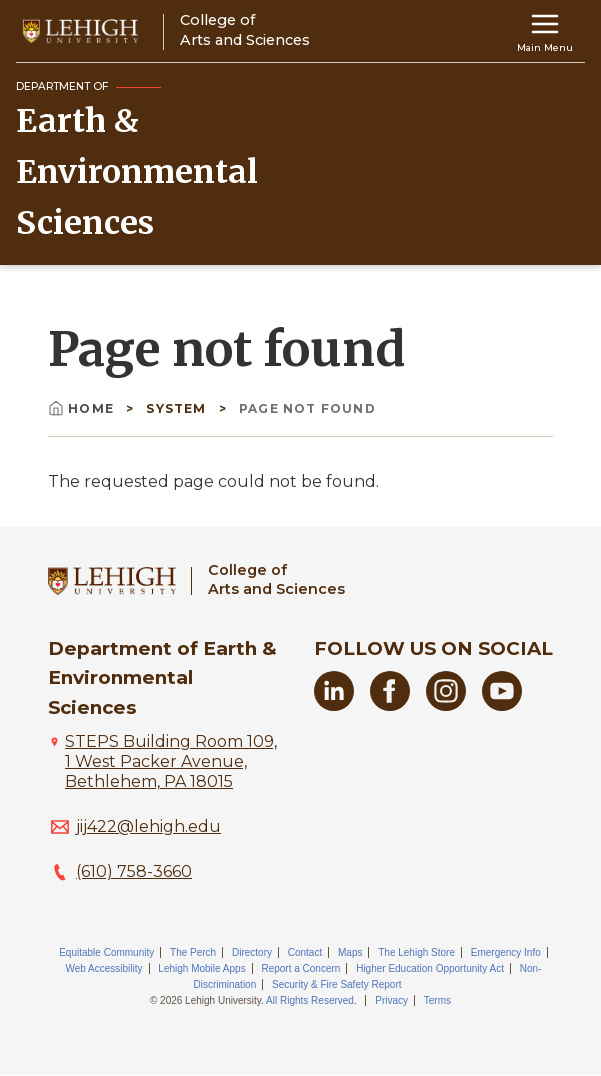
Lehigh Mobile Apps (201, 968)
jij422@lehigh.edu (148, 826)
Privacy (391, 1000)
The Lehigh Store (416, 952)
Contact (305, 952)
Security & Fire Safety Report (337, 984)
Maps (350, 952)
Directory (252, 952)
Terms (437, 1000)
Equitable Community (106, 952)
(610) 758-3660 (134, 871)
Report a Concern (300, 968)
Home (83, 408)
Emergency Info (506, 952)
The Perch (193, 952)
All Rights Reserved (310, 1000)
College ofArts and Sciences (276, 579)
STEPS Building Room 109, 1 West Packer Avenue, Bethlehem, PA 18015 (171, 761)
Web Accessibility (104, 968)
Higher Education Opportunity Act (430, 968)
